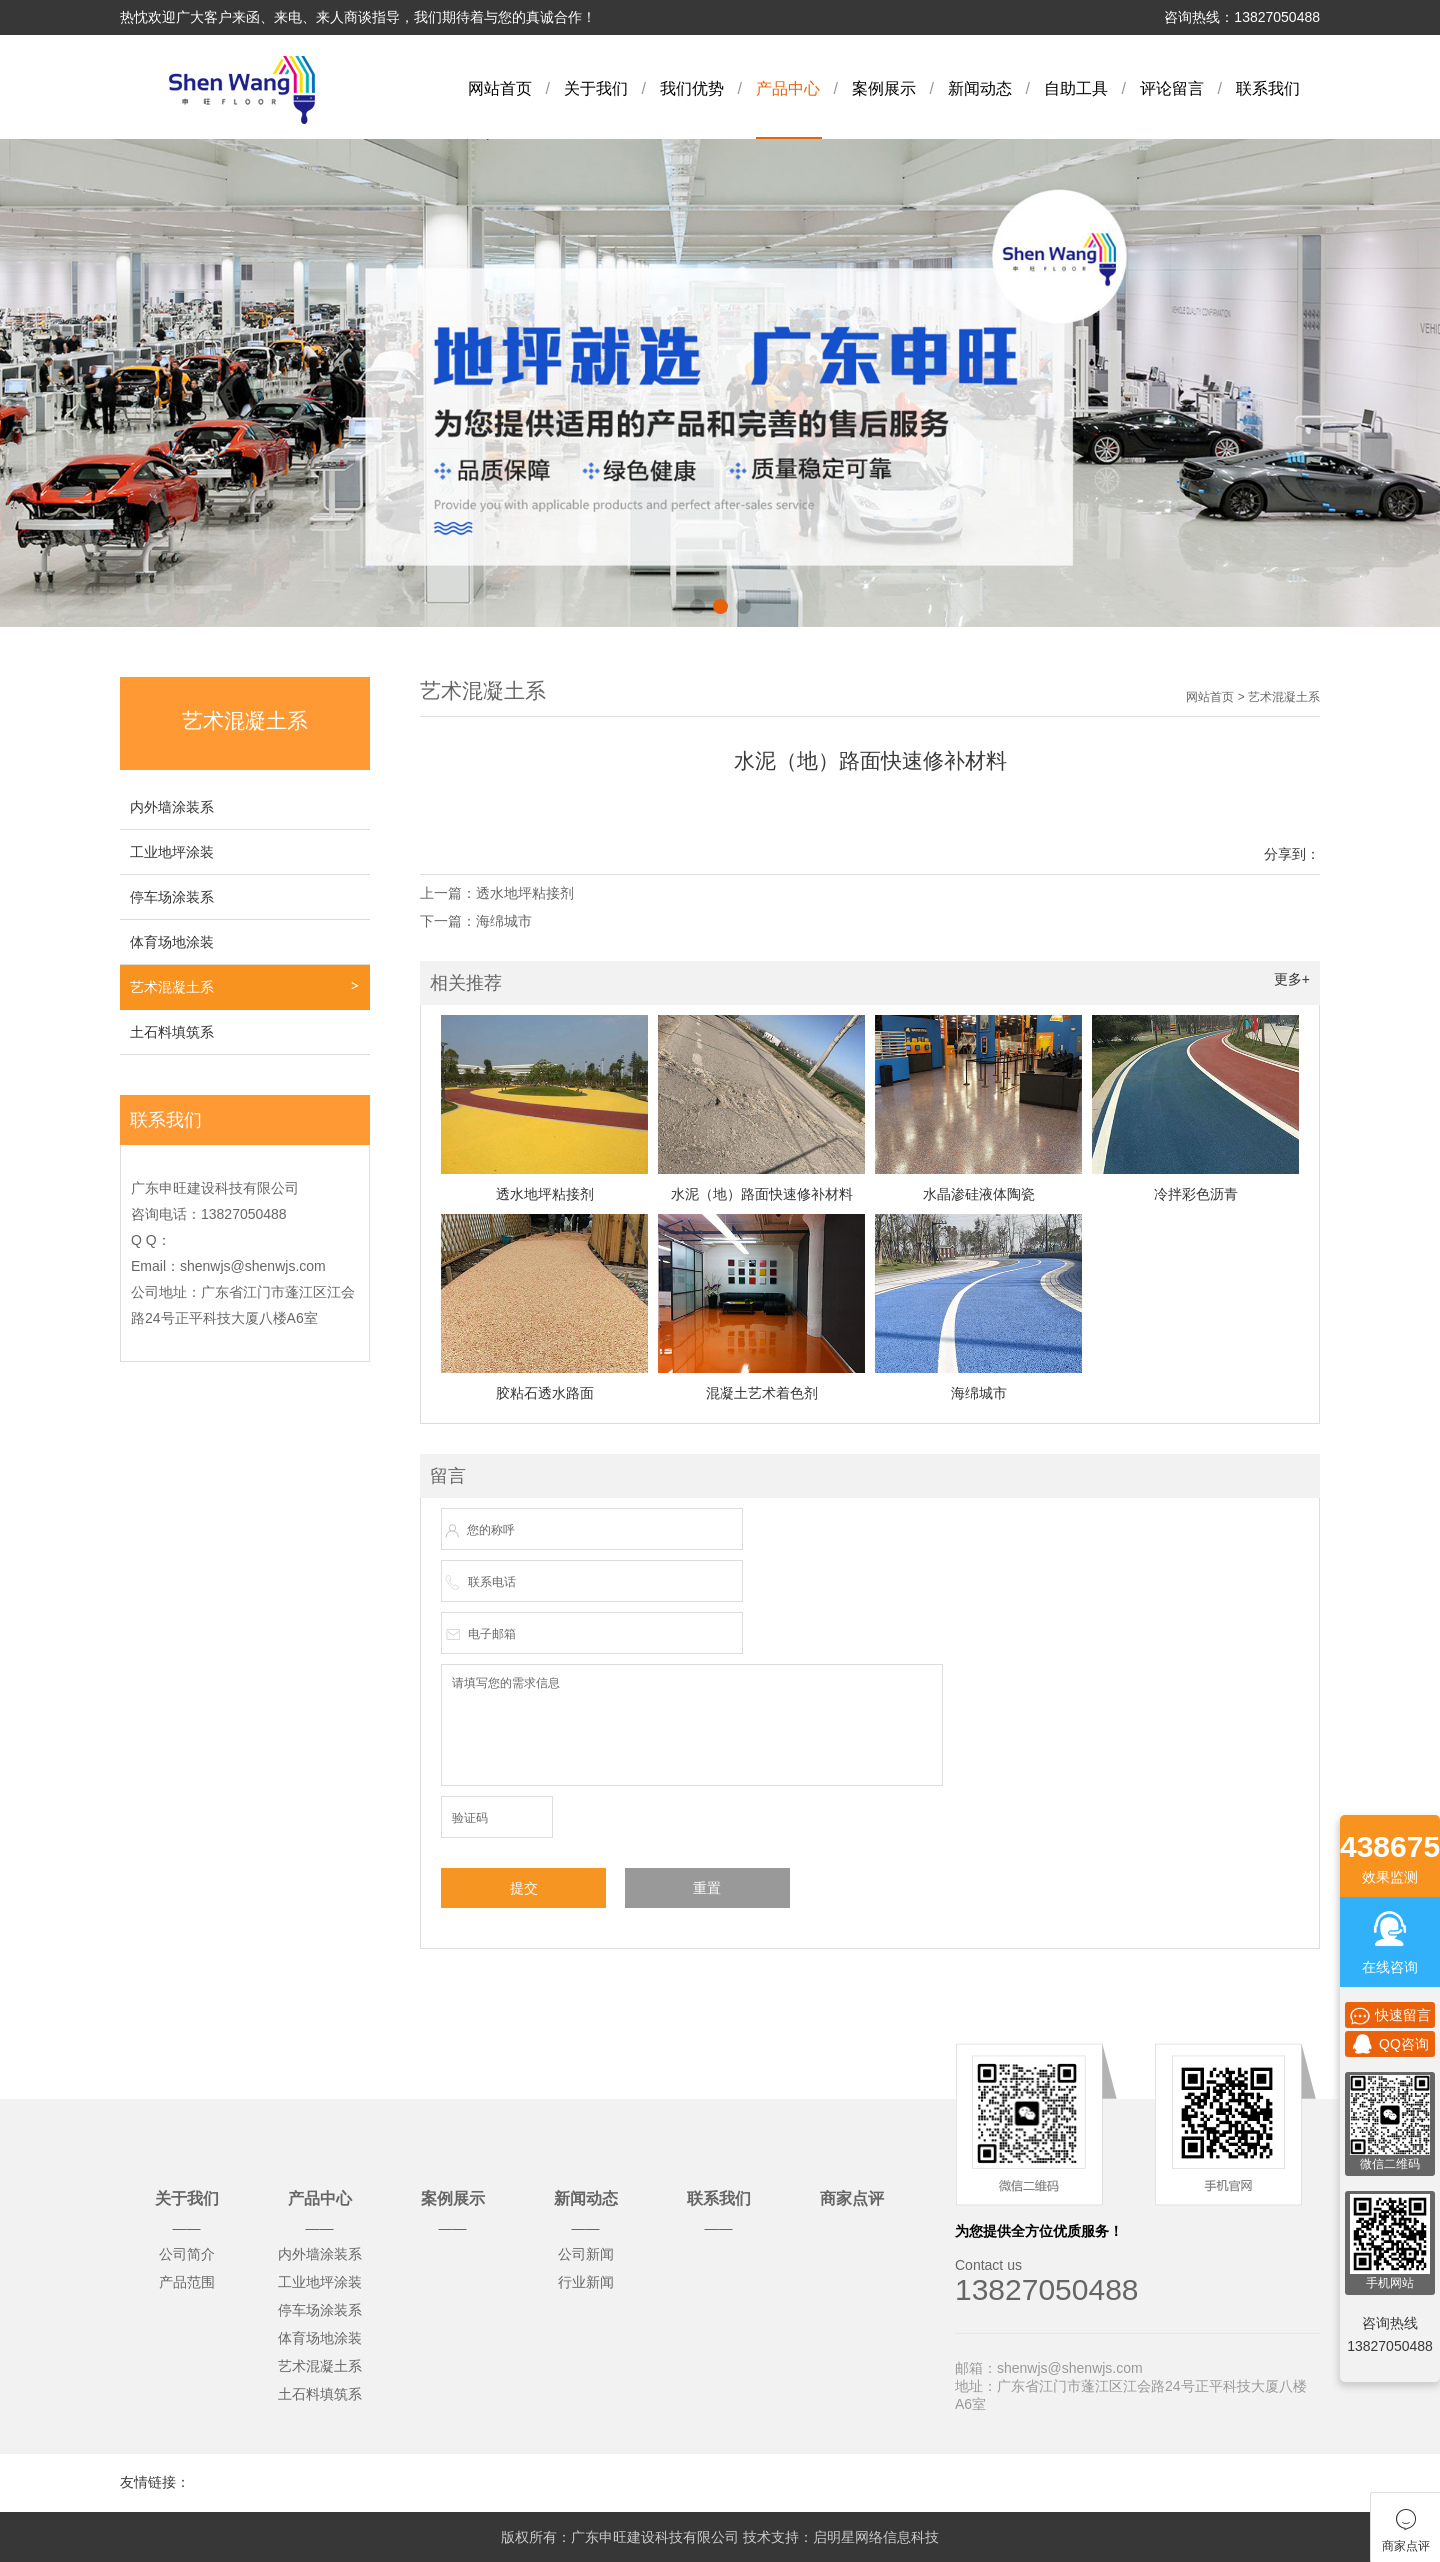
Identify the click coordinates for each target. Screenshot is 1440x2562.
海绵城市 (504, 921)
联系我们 (1268, 88)
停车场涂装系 (172, 897)
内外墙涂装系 (172, 807)
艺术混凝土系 (172, 987)
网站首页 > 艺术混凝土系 (1253, 697)
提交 (524, 1888)
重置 (707, 1888)
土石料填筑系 (172, 1032)
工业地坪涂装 (172, 852)
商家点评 (852, 2198)
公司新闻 (586, 2254)
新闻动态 (980, 88)
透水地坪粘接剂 (525, 893)
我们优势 (692, 88)
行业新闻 (586, 2282)
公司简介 (187, 2254)
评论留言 (1172, 88)
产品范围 (187, 2282)
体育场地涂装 (172, 942)
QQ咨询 (1390, 2044)
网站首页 (500, 88)
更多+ (1292, 979)
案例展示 (884, 88)
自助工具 (1076, 88)
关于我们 (596, 88)
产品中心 (788, 88)
